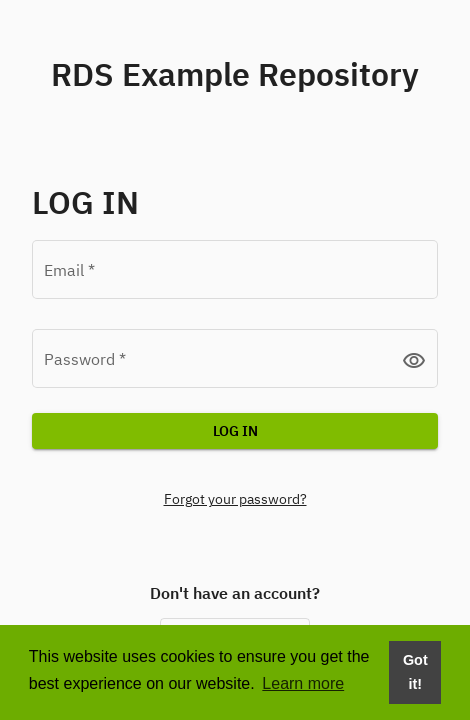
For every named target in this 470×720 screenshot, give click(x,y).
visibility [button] (414, 360)
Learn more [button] (303, 683)
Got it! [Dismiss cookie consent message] (415, 672)
